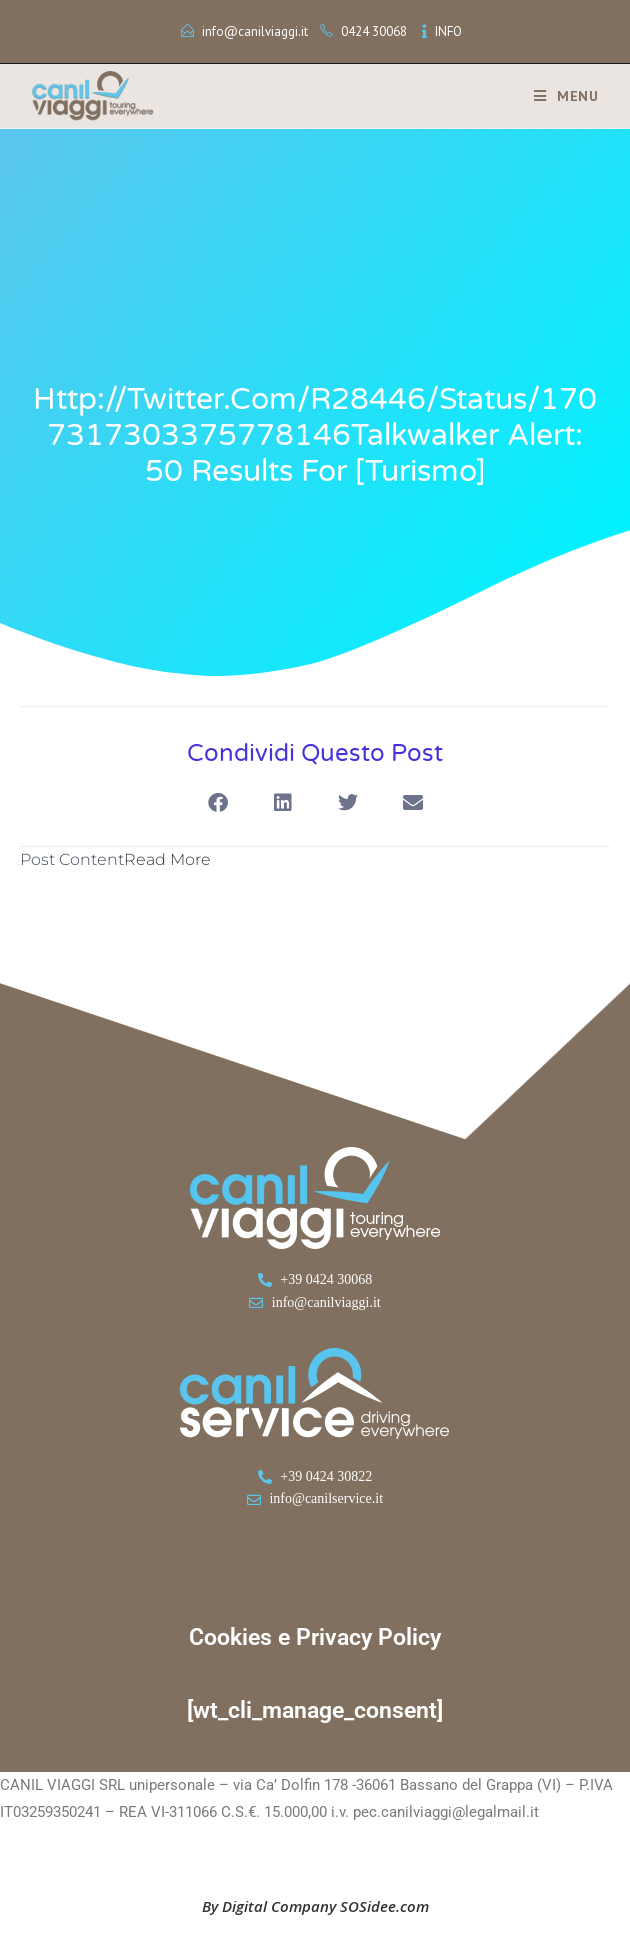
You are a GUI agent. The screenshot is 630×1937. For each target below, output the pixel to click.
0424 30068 (374, 31)
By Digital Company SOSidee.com (315, 1906)
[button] (217, 803)
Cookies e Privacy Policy (315, 1637)
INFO (448, 31)
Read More (167, 859)
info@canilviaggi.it (255, 31)
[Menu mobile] (559, 96)
